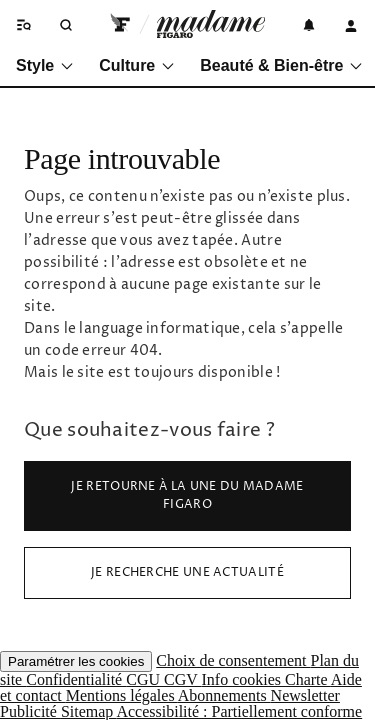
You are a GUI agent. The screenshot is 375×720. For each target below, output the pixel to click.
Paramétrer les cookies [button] (76, 661)
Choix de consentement (233, 660)
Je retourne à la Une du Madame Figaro (187, 495)
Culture (137, 65)
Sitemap (89, 711)
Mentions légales (122, 695)
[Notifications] (309, 25)
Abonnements (224, 695)
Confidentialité (76, 679)
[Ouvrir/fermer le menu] (22, 25)
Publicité (30, 711)
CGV (183, 679)
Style (45, 65)
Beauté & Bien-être (282, 65)
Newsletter (305, 695)
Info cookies (243, 679)
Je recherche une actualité (187, 572)
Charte (308, 679)
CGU (145, 679)
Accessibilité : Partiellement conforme (239, 711)
